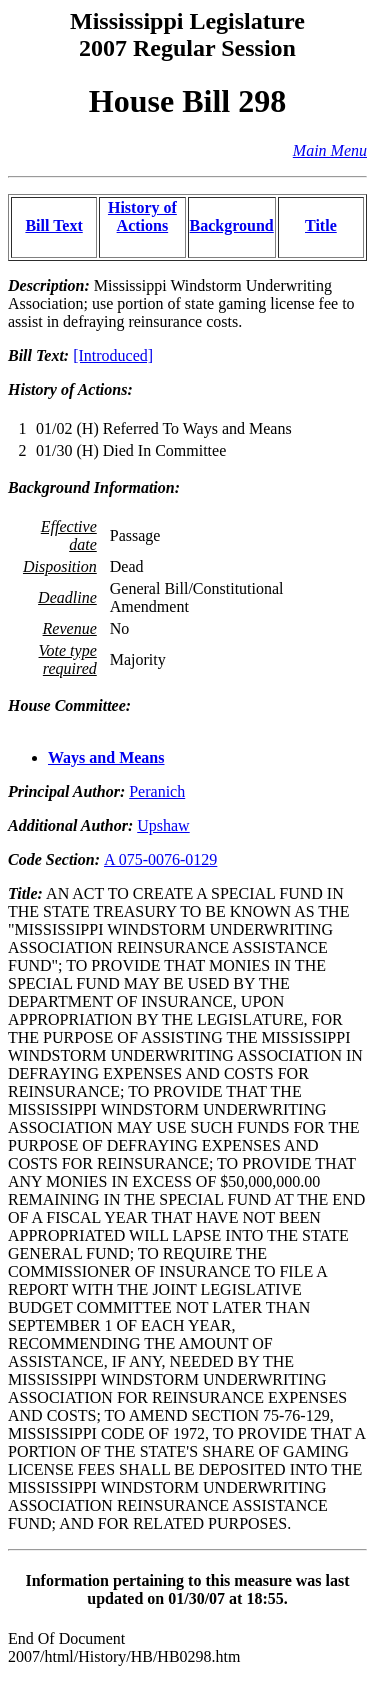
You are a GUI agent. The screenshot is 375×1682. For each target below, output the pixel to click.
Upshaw (163, 825)
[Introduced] (113, 355)
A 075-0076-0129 (160, 859)
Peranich (157, 791)
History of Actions (142, 216)
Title (321, 225)
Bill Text (53, 225)
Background (232, 225)
